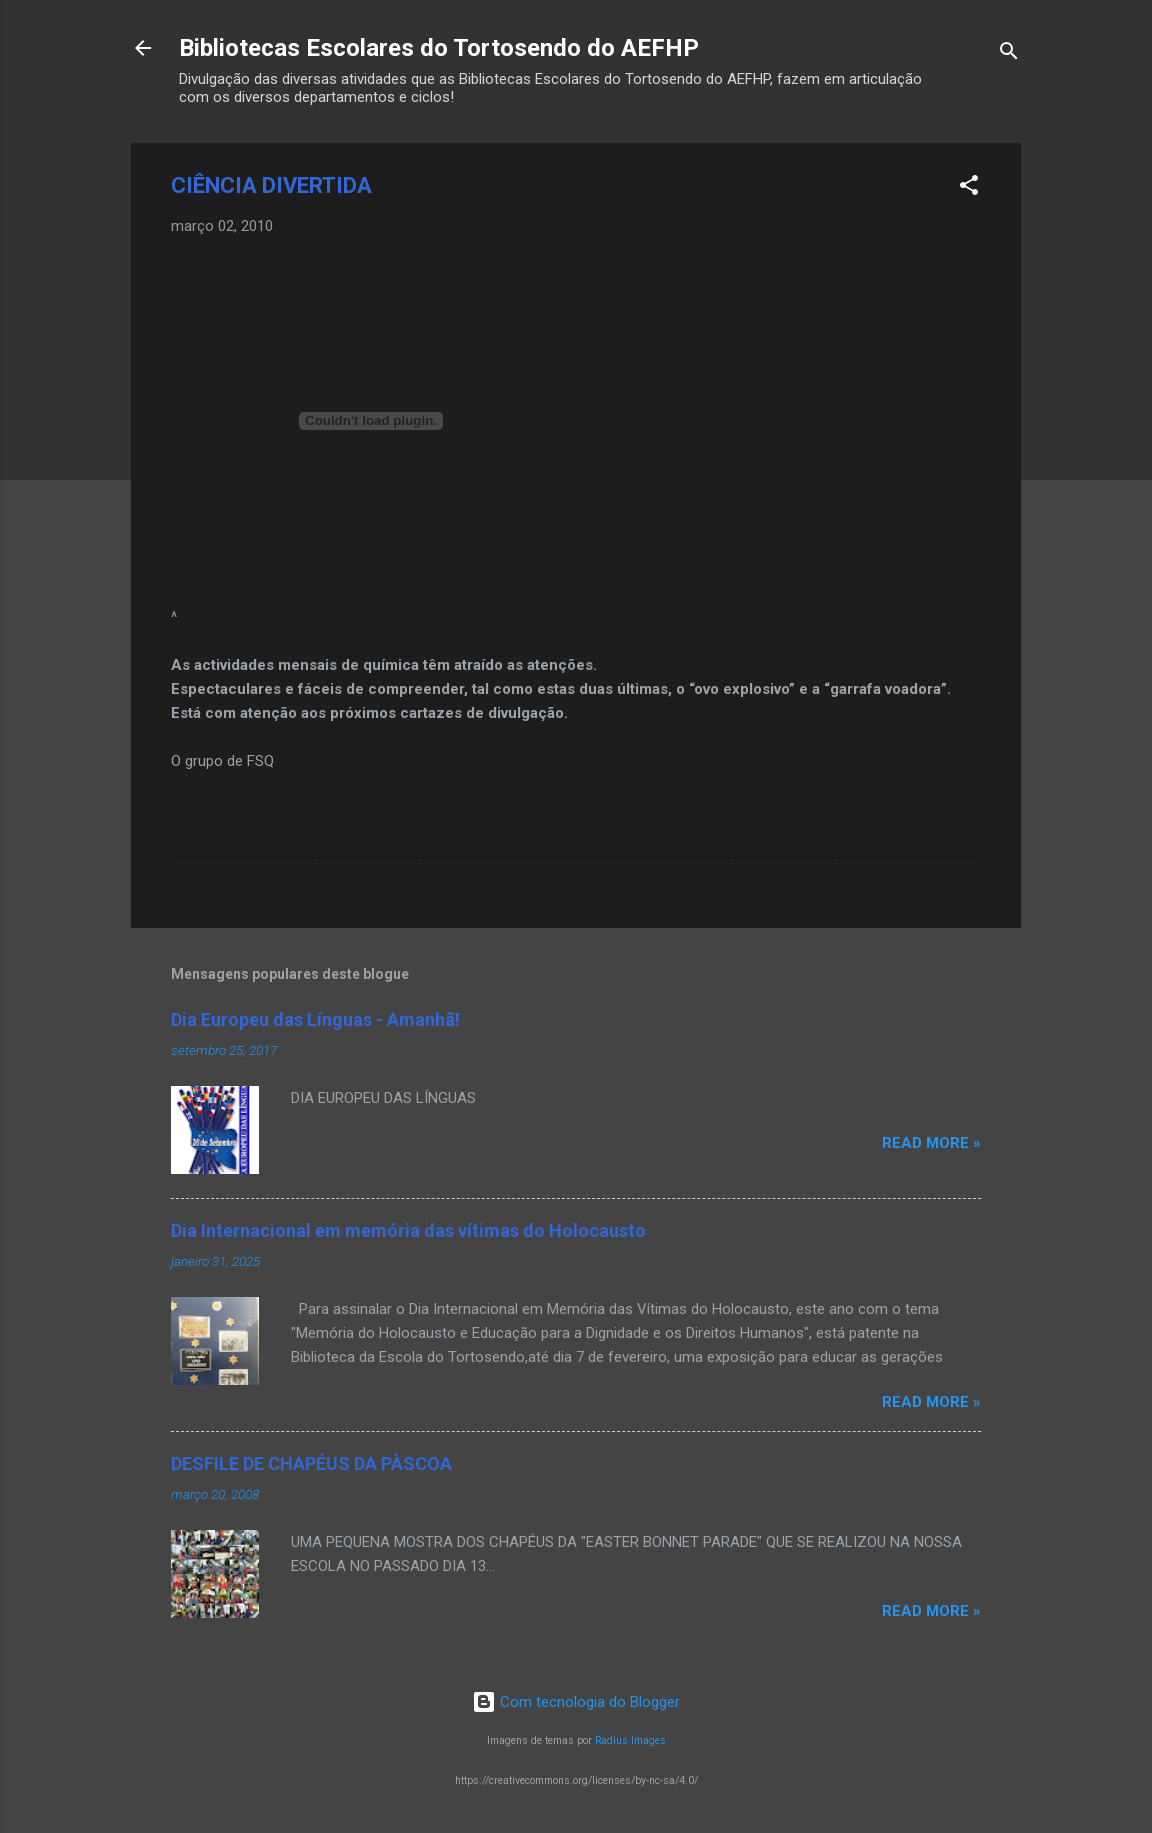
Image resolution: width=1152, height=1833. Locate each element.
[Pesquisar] (1009, 54)
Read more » (931, 1143)
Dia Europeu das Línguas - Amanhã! (315, 1019)
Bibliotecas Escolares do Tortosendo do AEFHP (439, 48)
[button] (969, 188)
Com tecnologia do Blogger (576, 1702)
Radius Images (630, 1740)
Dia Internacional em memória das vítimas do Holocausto (408, 1230)
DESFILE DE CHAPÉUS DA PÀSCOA (311, 1463)
